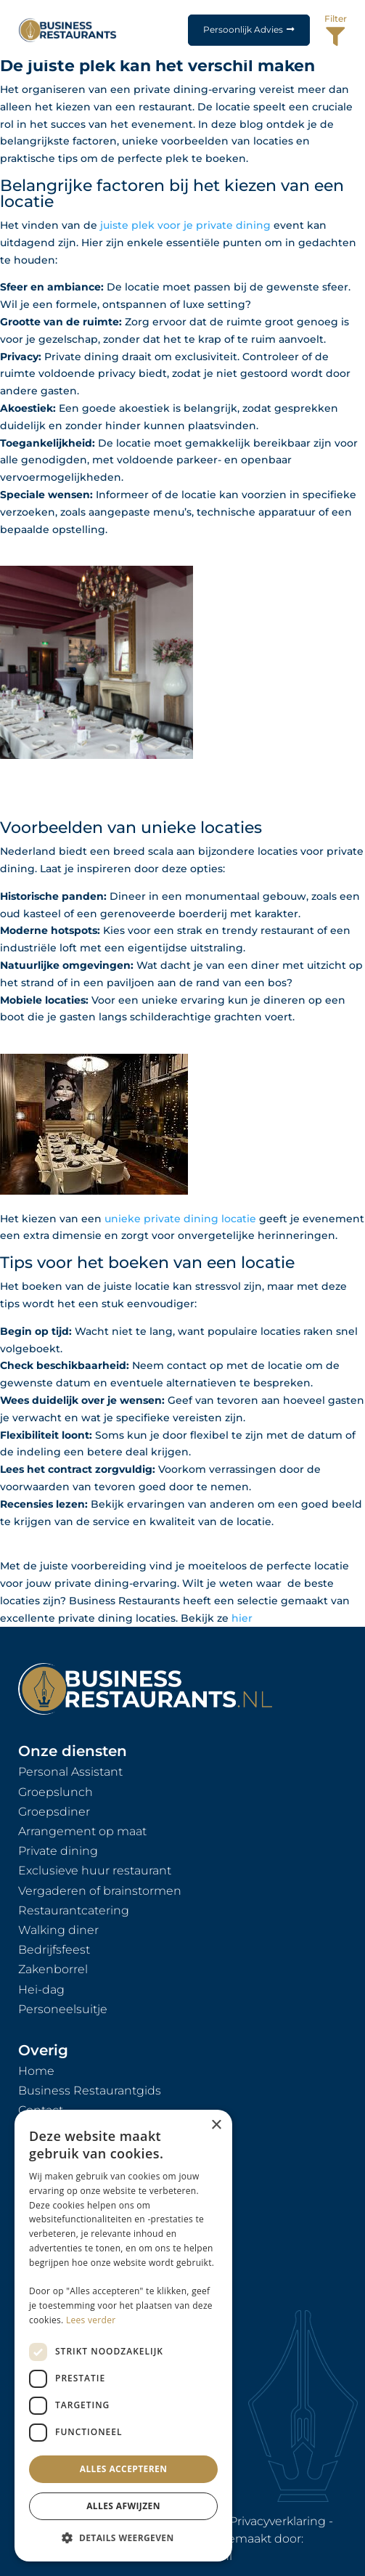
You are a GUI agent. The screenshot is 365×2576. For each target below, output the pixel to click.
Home (36, 2071)
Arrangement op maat (82, 1831)
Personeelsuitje (62, 2009)
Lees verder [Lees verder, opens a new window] (91, 2320)
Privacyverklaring (277, 2521)
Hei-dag (41, 1989)
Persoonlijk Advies (243, 29)
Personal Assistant (70, 1772)
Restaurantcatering (73, 1910)
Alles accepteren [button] (124, 2469)
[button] (123, 2538)
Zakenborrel (53, 1969)
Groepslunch (55, 1792)
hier (242, 1618)
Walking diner (58, 1930)
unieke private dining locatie (180, 1218)
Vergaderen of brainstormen (99, 1891)
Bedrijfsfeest (54, 1950)
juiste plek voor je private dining (184, 225)
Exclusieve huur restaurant (94, 1870)
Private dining (58, 1851)
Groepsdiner (54, 1812)
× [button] (215, 2125)
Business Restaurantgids (89, 2090)
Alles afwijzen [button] (123, 2506)
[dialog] (123, 2335)
